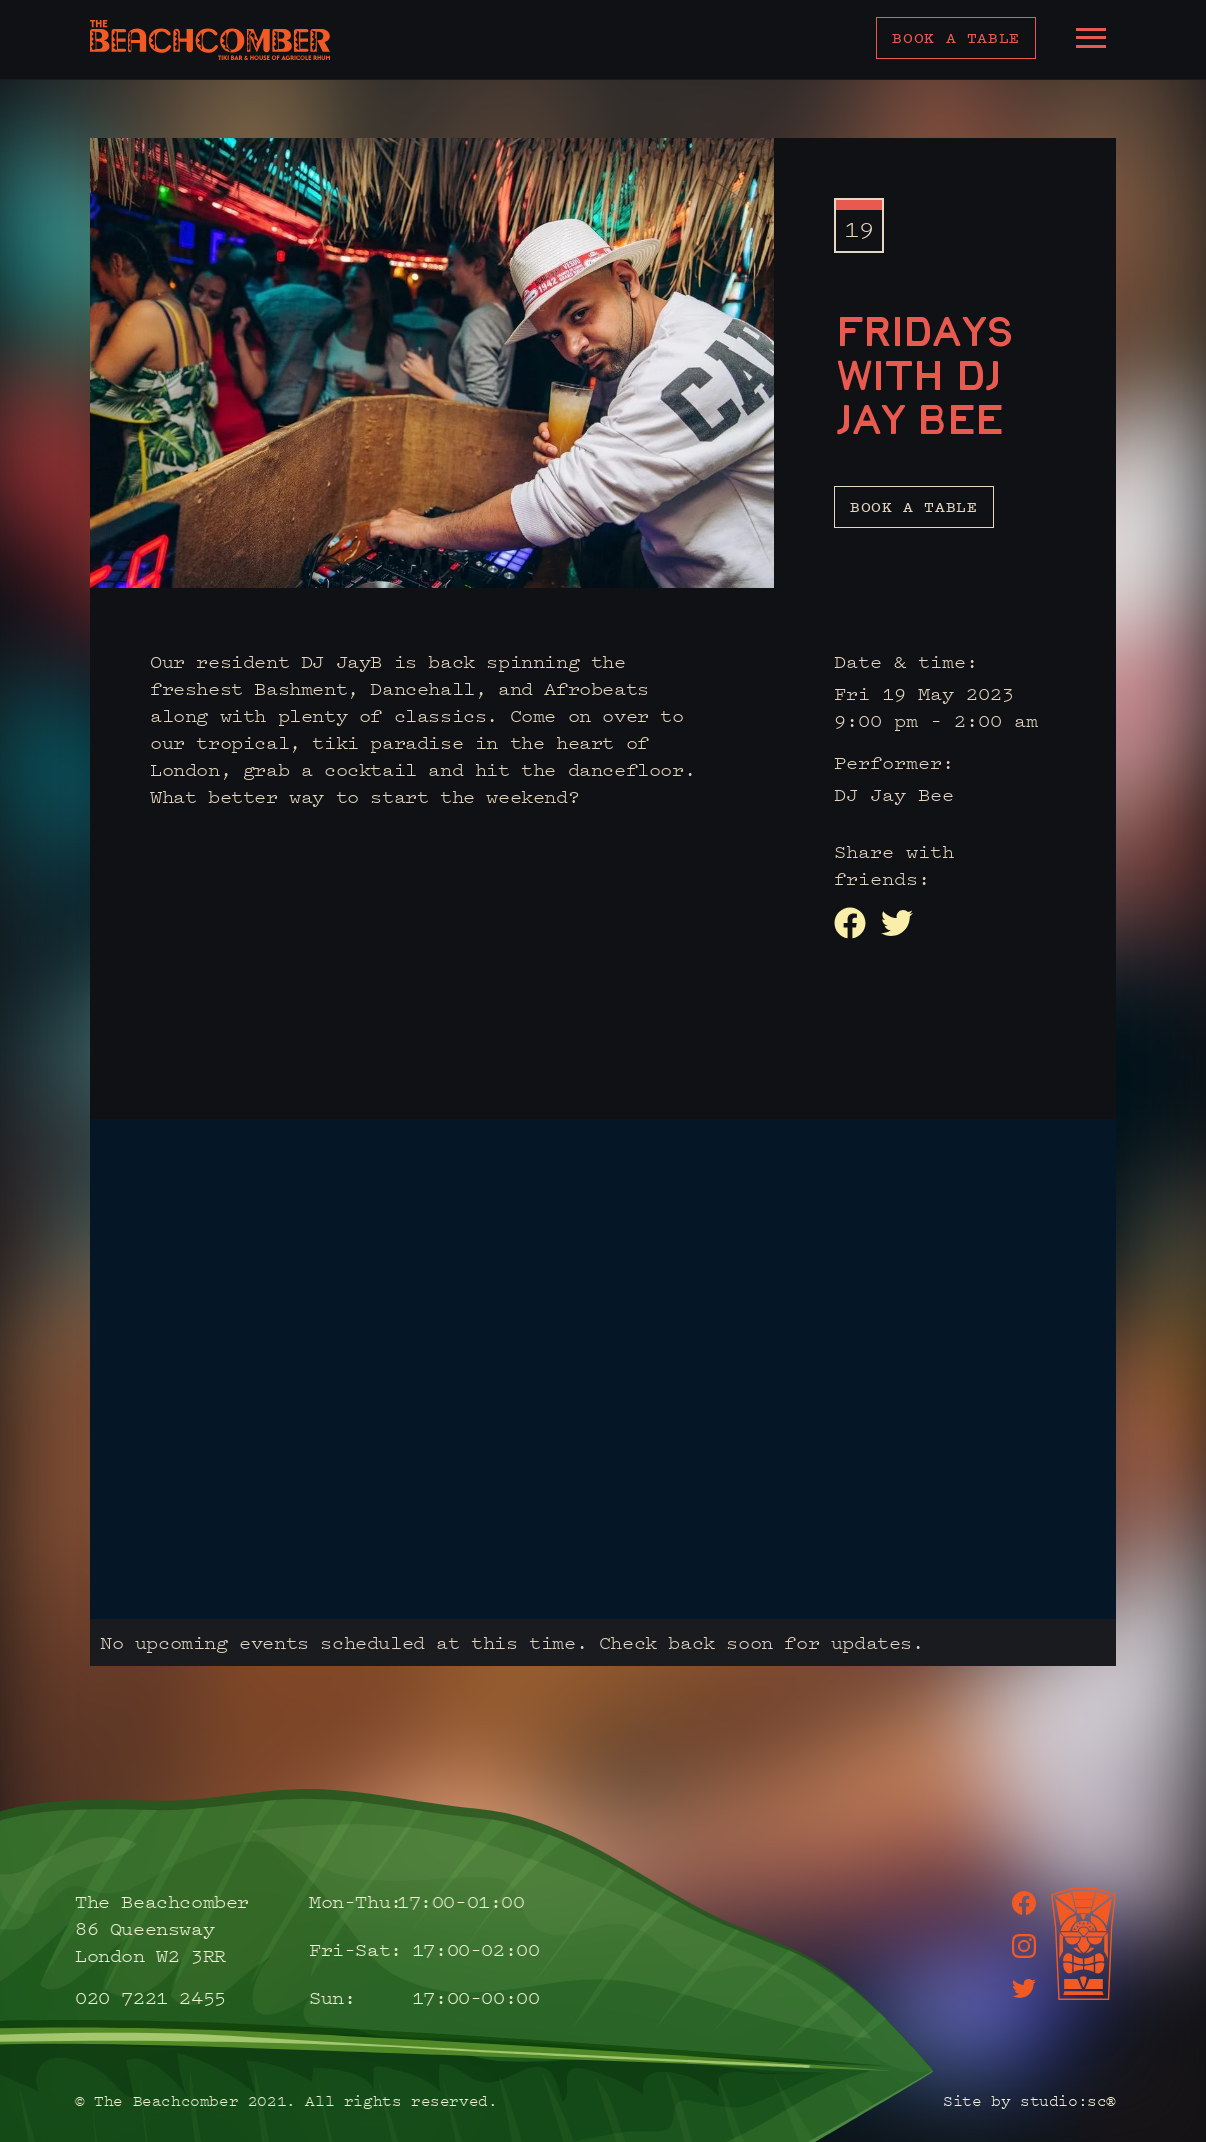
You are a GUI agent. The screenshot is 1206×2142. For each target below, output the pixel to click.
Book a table (956, 37)
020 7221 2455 (133, 1997)
